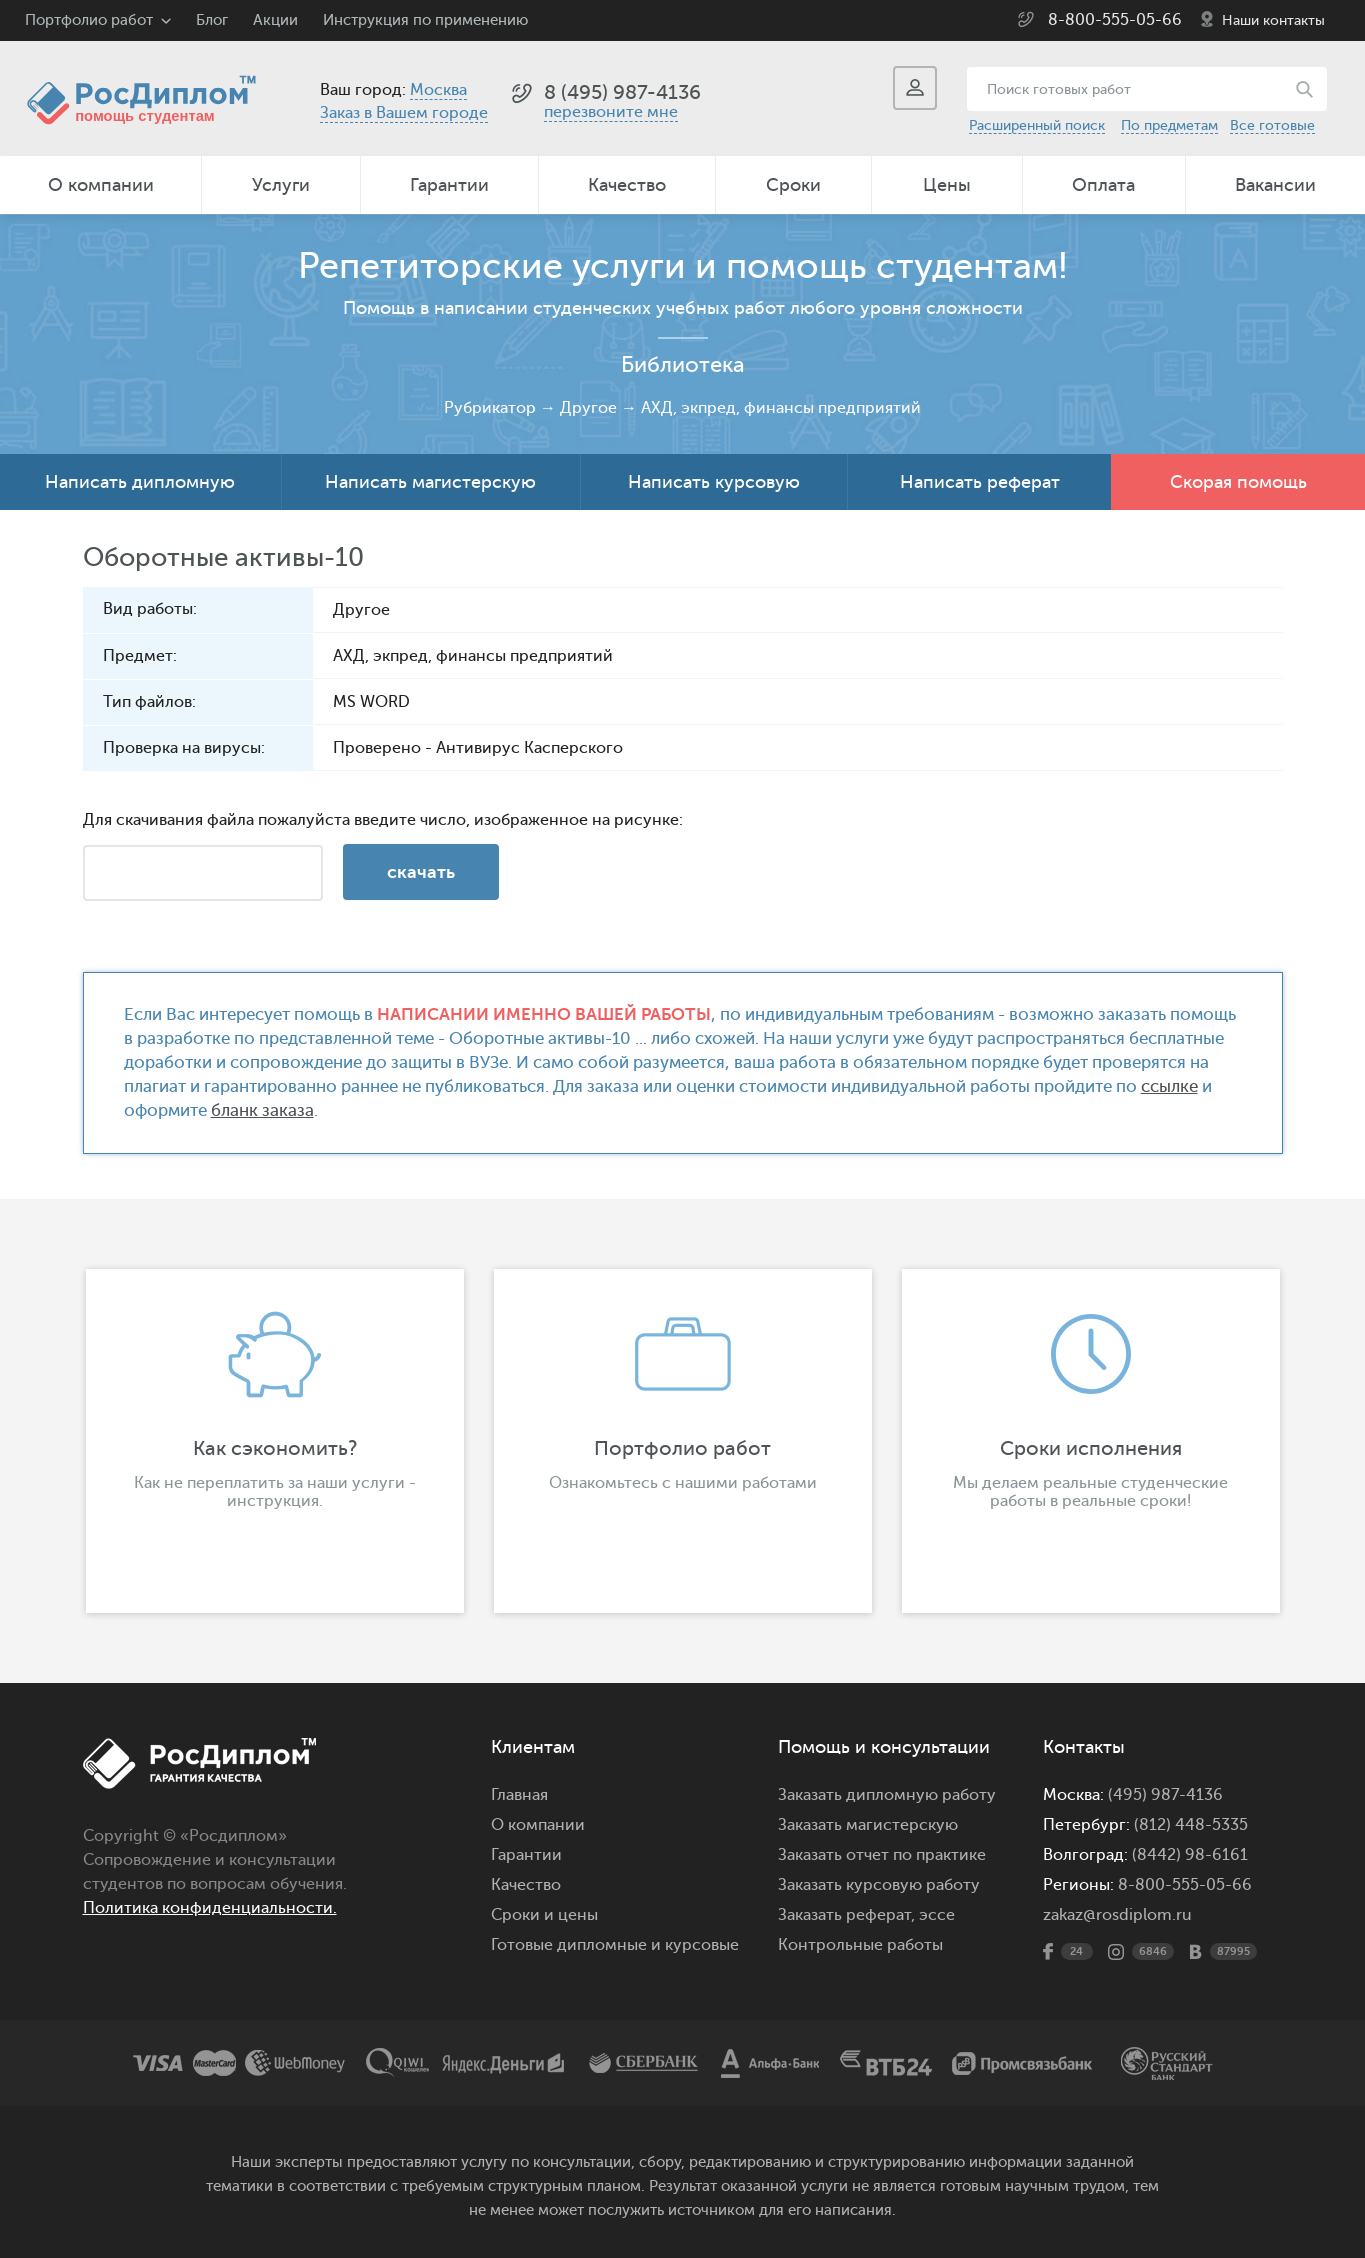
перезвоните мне (611, 112)
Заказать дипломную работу (887, 1795)
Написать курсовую (714, 482)
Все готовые (1272, 125)
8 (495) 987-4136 (622, 92)
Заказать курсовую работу (879, 1885)
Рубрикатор (490, 408)
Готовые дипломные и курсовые (615, 1945)
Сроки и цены (544, 1915)
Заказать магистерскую (868, 1825)
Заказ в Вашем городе (404, 113)
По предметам (1169, 125)
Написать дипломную (140, 482)
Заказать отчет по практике (882, 1855)
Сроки (793, 185)
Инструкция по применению (425, 20)
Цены (947, 185)
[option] (275, 1441)
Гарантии (449, 185)
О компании (101, 185)
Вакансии (1275, 185)
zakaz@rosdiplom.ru (1117, 1915)
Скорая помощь (1238, 482)
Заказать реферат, (846, 1915)
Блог (212, 20)
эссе (937, 1915)
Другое (588, 408)
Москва (438, 90)
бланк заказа (262, 1110)
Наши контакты (1273, 20)
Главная (519, 1795)
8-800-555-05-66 (1115, 20)
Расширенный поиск (1037, 125)
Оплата (1103, 185)
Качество (627, 185)
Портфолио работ (89, 20)
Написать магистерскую (430, 482)
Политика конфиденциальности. (210, 1908)
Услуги (281, 185)
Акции (275, 20)
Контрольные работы (860, 1945)
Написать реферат (980, 482)
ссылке (1169, 1086)
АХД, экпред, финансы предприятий (781, 408)
